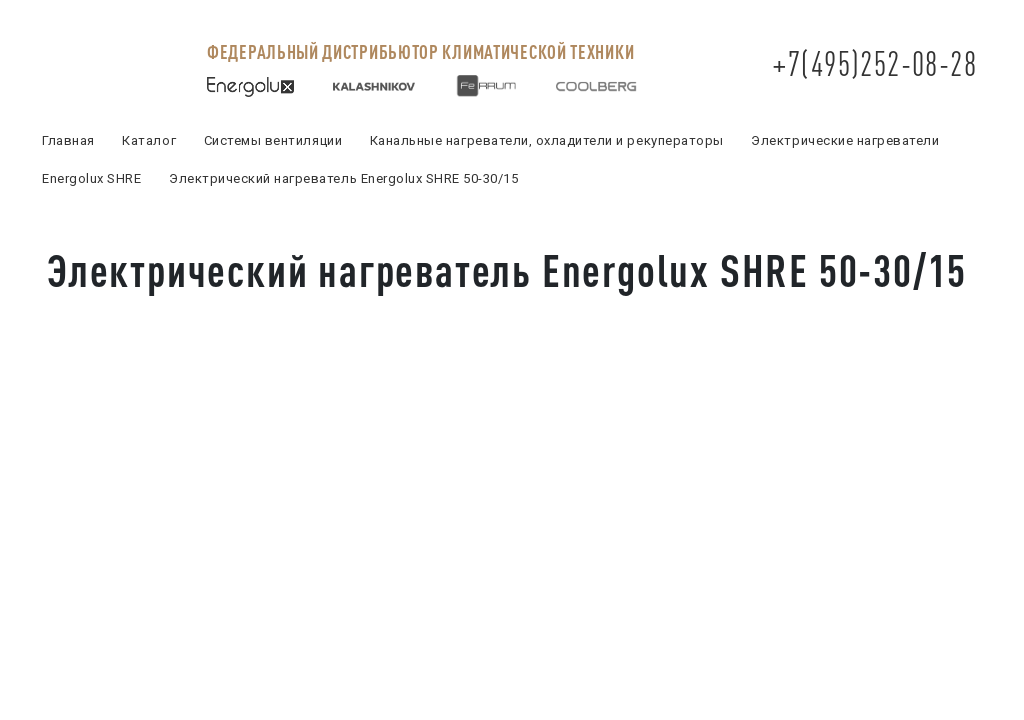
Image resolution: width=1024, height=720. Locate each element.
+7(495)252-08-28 (874, 63)
